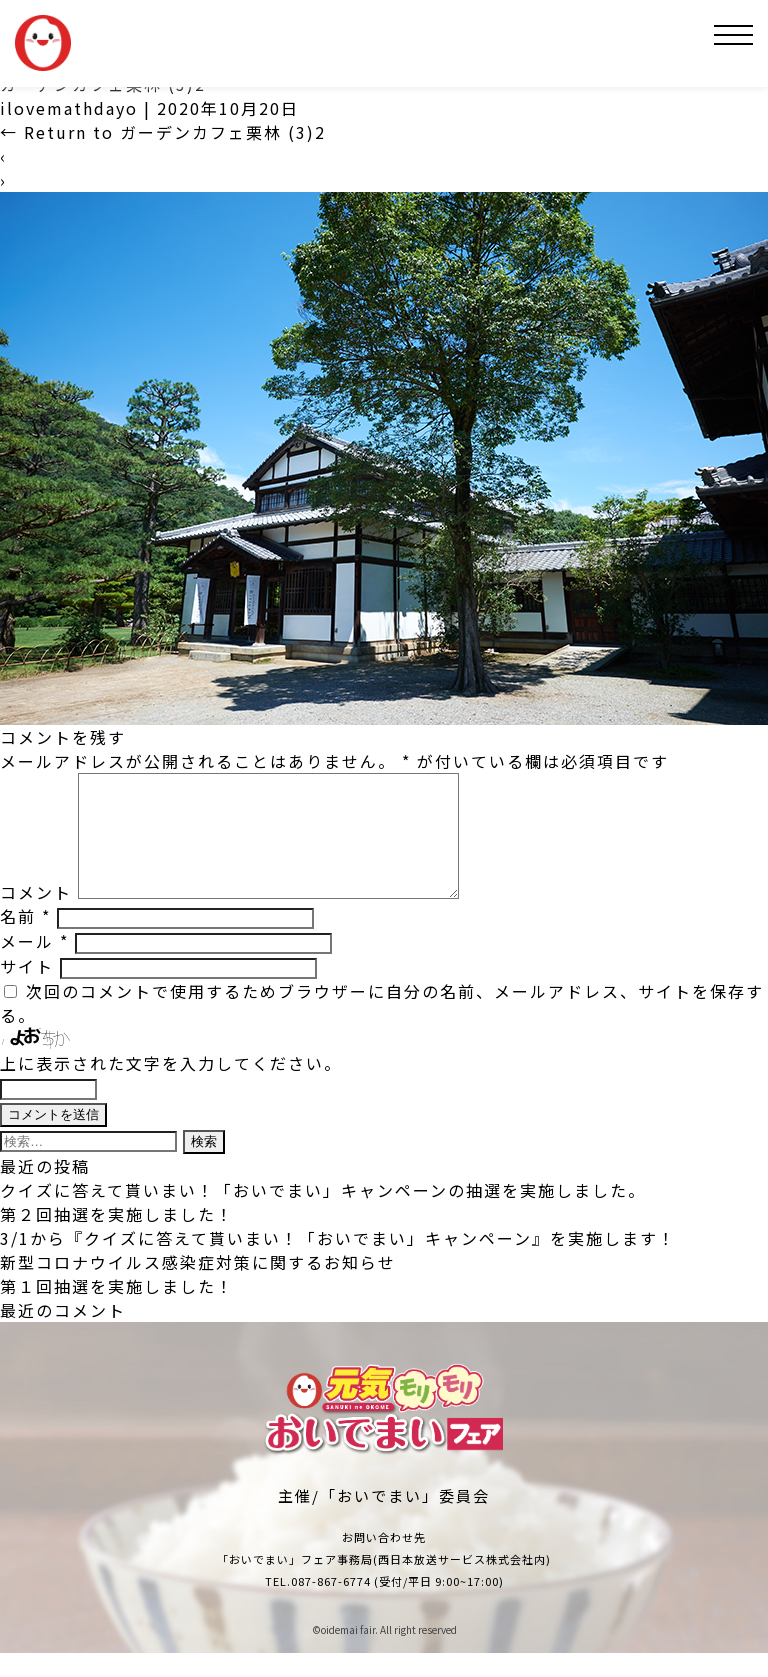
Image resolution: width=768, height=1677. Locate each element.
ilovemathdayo (69, 108)
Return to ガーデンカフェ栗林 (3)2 (163, 132)
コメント (36, 916)
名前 (25, 940)
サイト (27, 990)
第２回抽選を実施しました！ (117, 1238)
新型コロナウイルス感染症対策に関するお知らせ (198, 1286)
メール (34, 965)
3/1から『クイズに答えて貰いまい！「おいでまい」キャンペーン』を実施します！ (338, 1262)
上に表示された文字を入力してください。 (171, 1087)
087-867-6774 (331, 1605)
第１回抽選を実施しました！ (117, 1310)
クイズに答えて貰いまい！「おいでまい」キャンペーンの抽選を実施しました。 (323, 1214)
